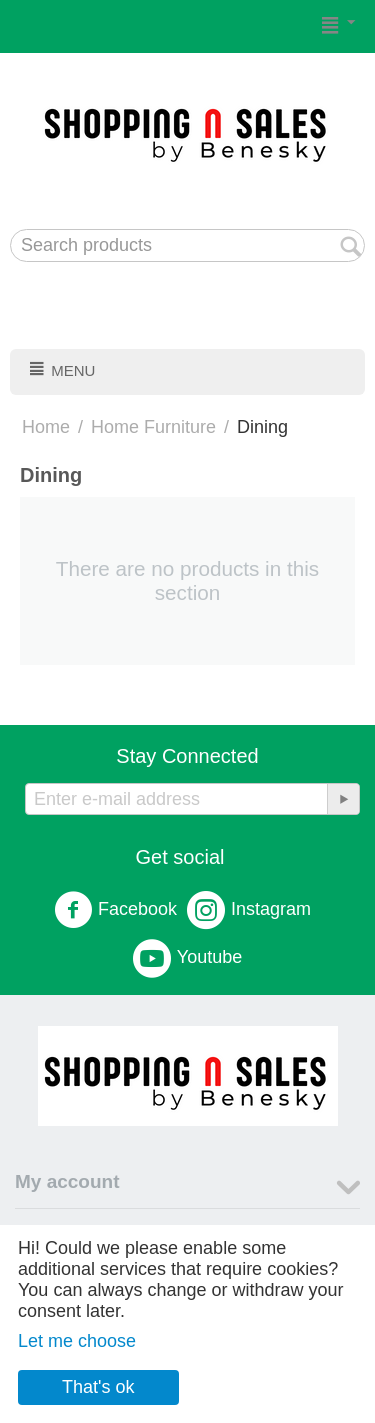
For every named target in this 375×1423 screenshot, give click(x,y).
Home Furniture (153, 427)
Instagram (249, 910)
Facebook (115, 910)
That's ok (98, 1387)
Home (46, 427)
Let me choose (77, 1341)
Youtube (187, 958)
